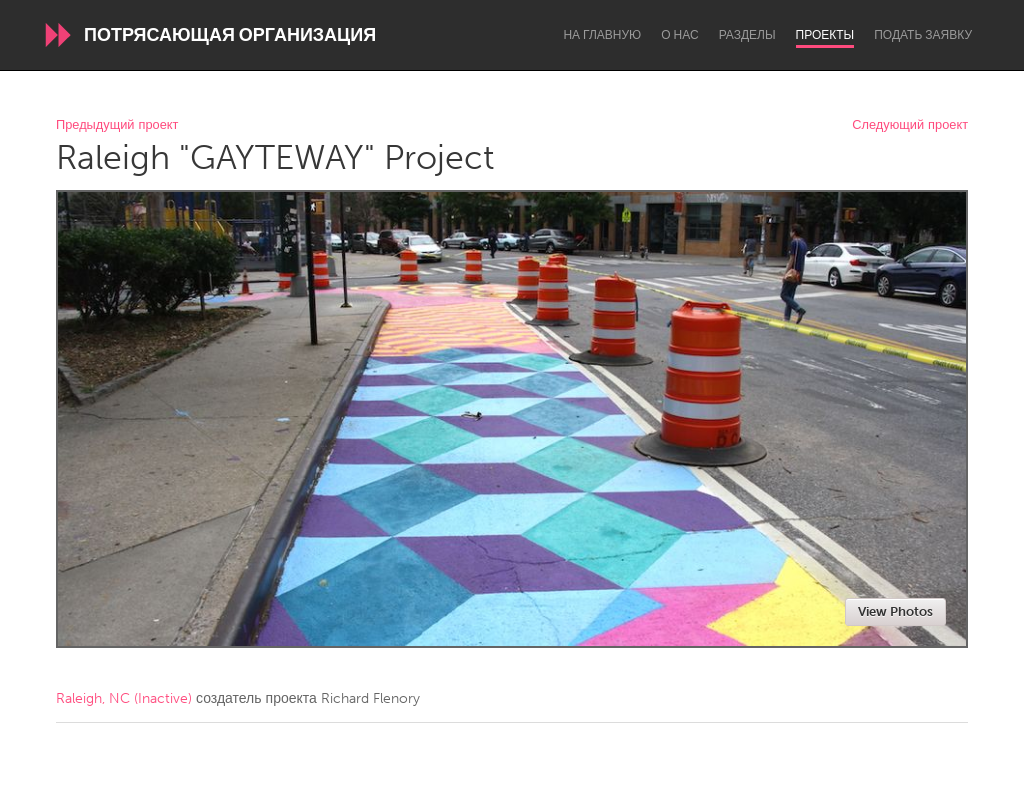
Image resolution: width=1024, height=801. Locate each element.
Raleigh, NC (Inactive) (124, 698)
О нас (679, 35)
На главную (602, 35)
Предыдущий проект (117, 125)
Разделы (747, 35)
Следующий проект (910, 125)
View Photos (895, 611)
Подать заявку (923, 35)
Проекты (825, 35)
